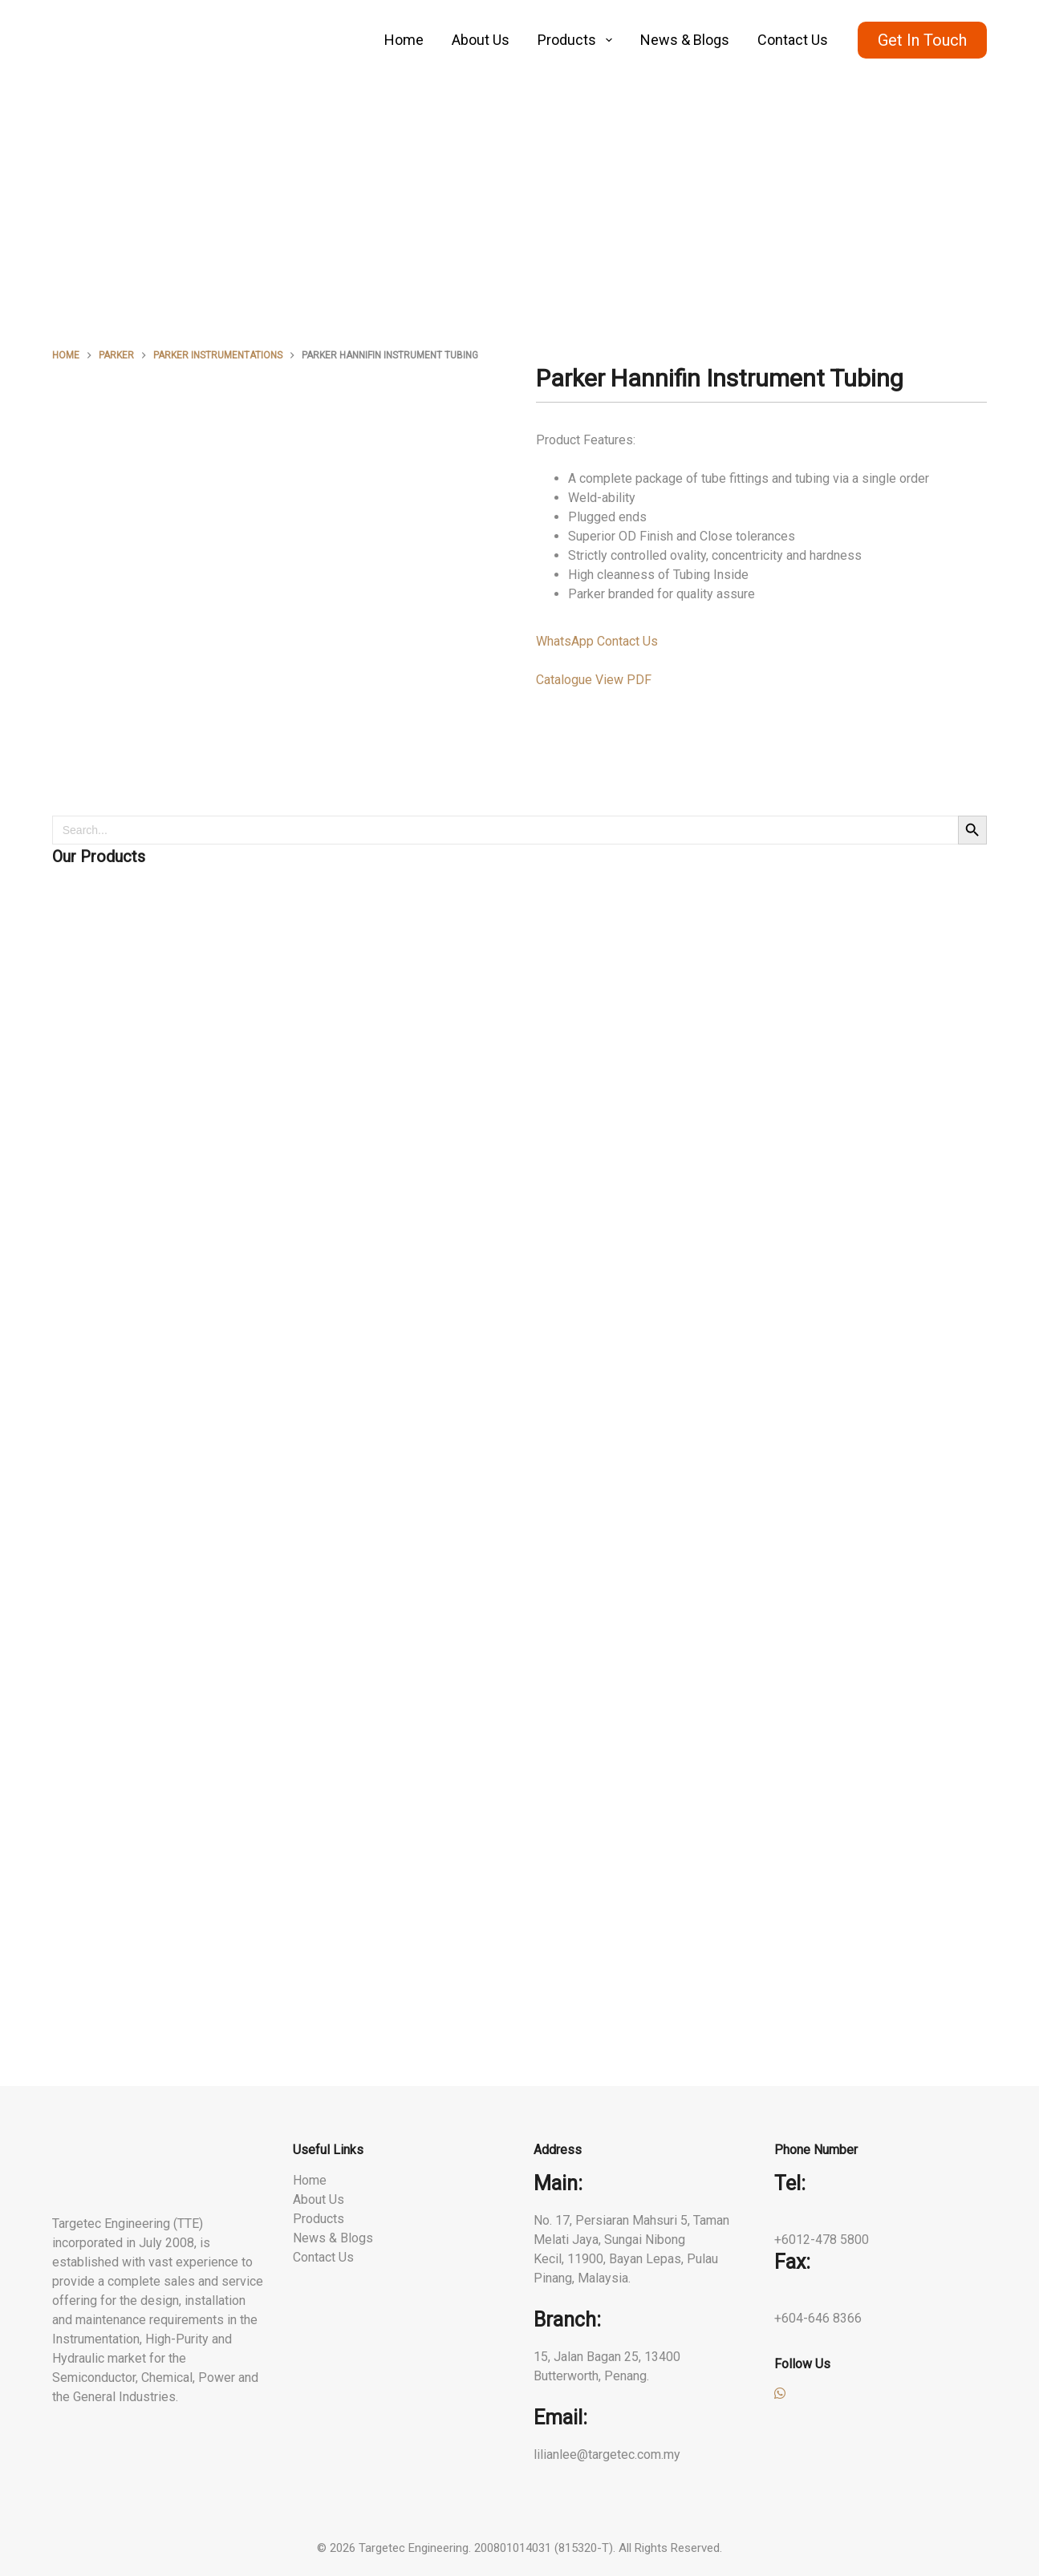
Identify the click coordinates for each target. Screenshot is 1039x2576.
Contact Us (792, 39)
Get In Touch (922, 40)
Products (578, 40)
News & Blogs (684, 39)
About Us (480, 39)
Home (404, 39)
